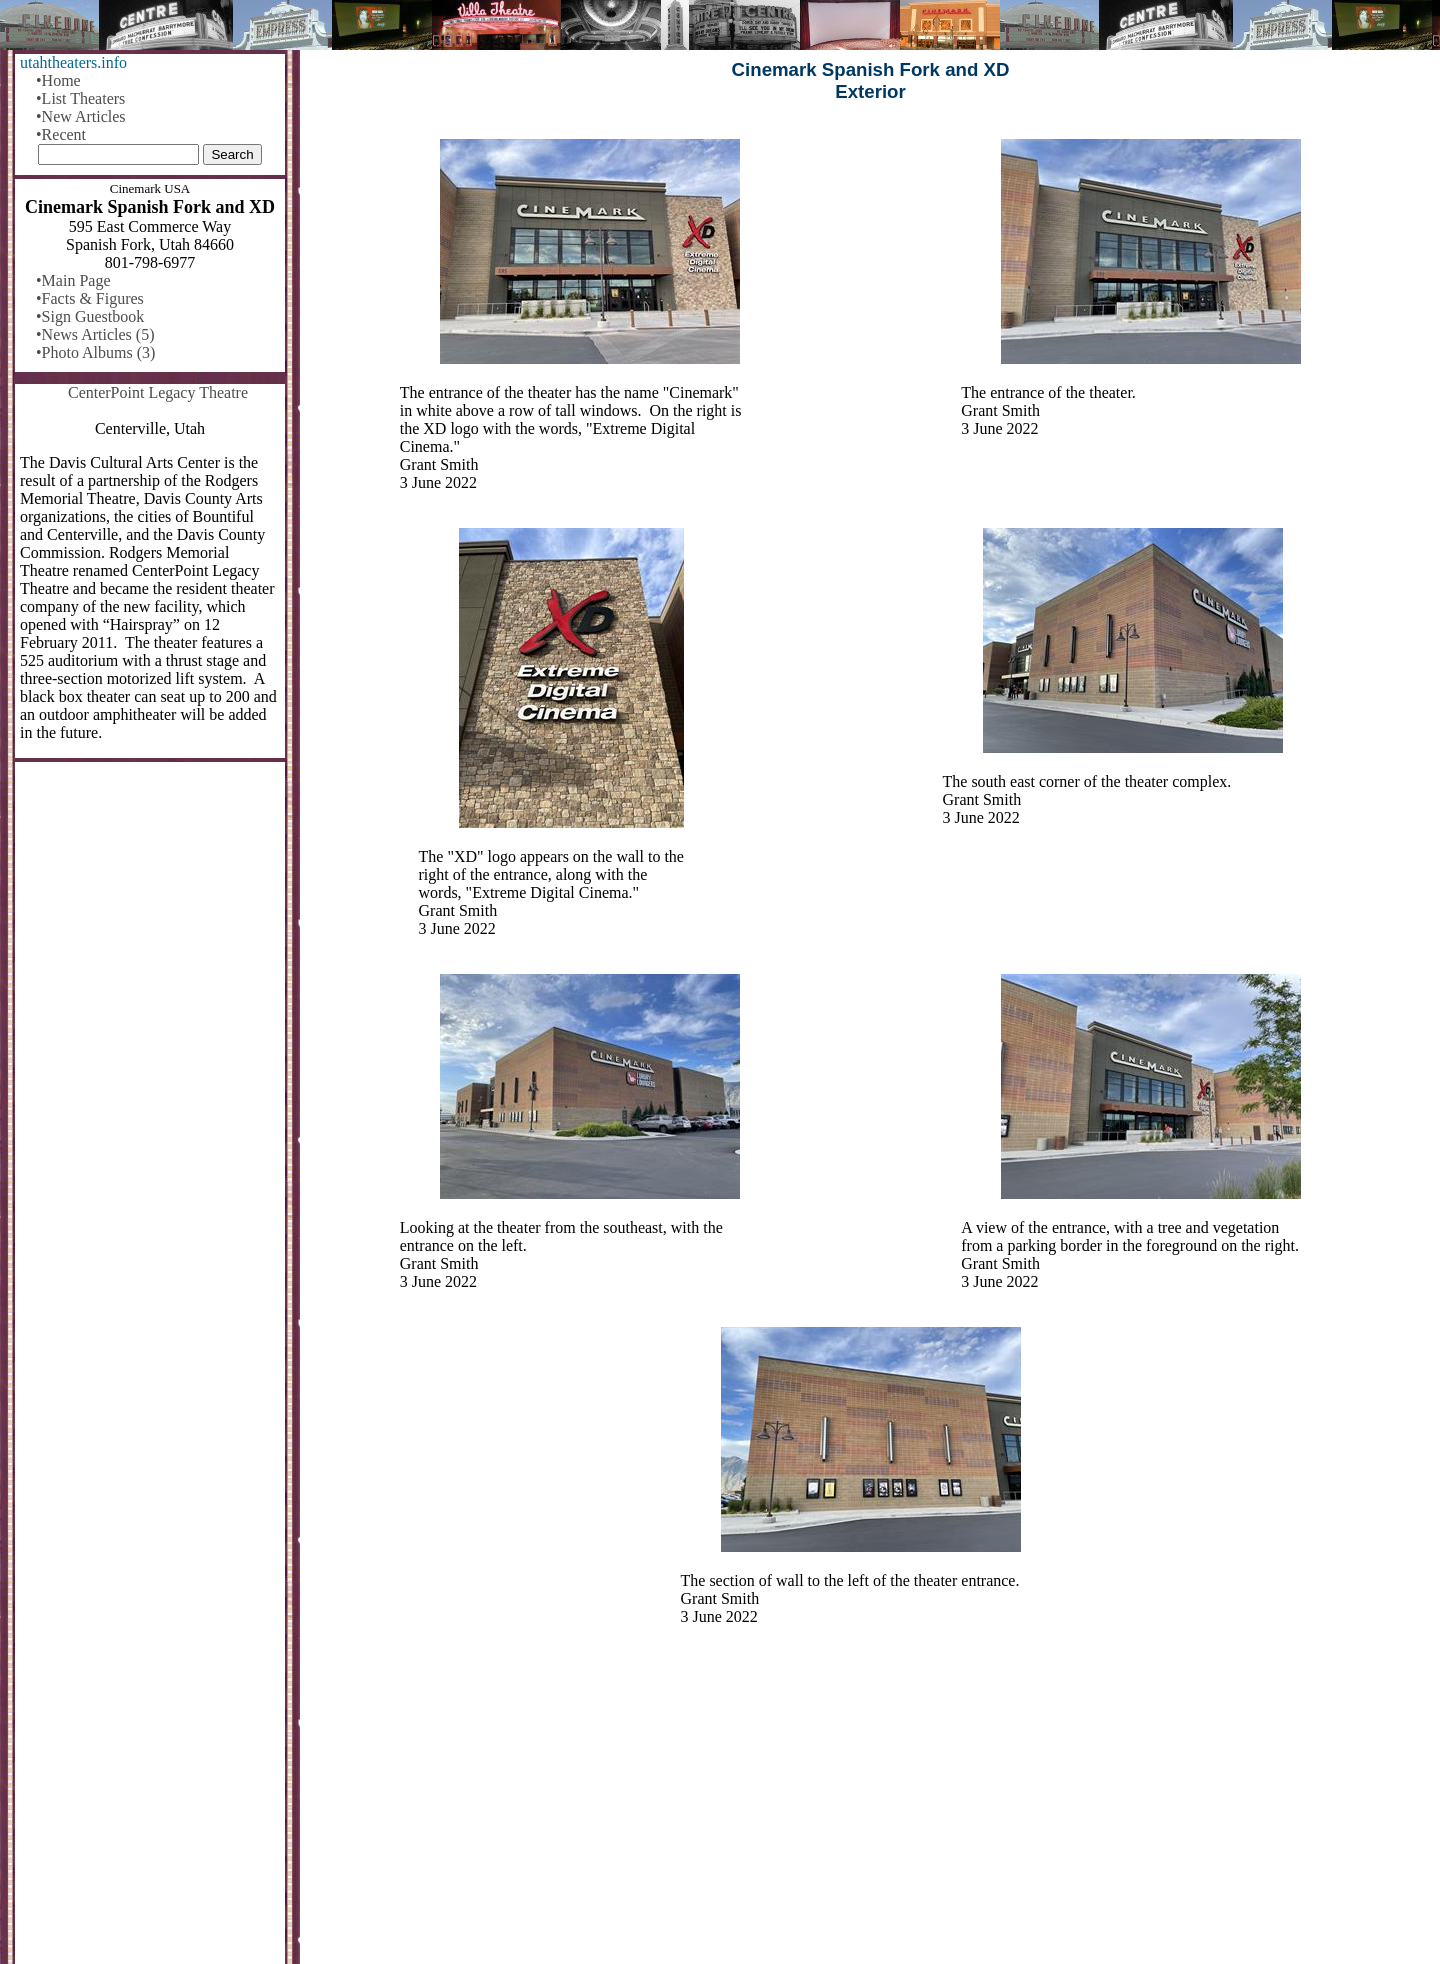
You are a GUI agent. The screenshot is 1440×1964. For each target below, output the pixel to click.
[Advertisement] (870, 1808)
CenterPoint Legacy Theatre (158, 392)
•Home (58, 80)
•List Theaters (80, 98)
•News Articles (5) (95, 334)
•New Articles (81, 116)
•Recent (61, 134)
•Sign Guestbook (90, 316)
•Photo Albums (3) (95, 352)
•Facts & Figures (90, 298)
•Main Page (73, 280)
